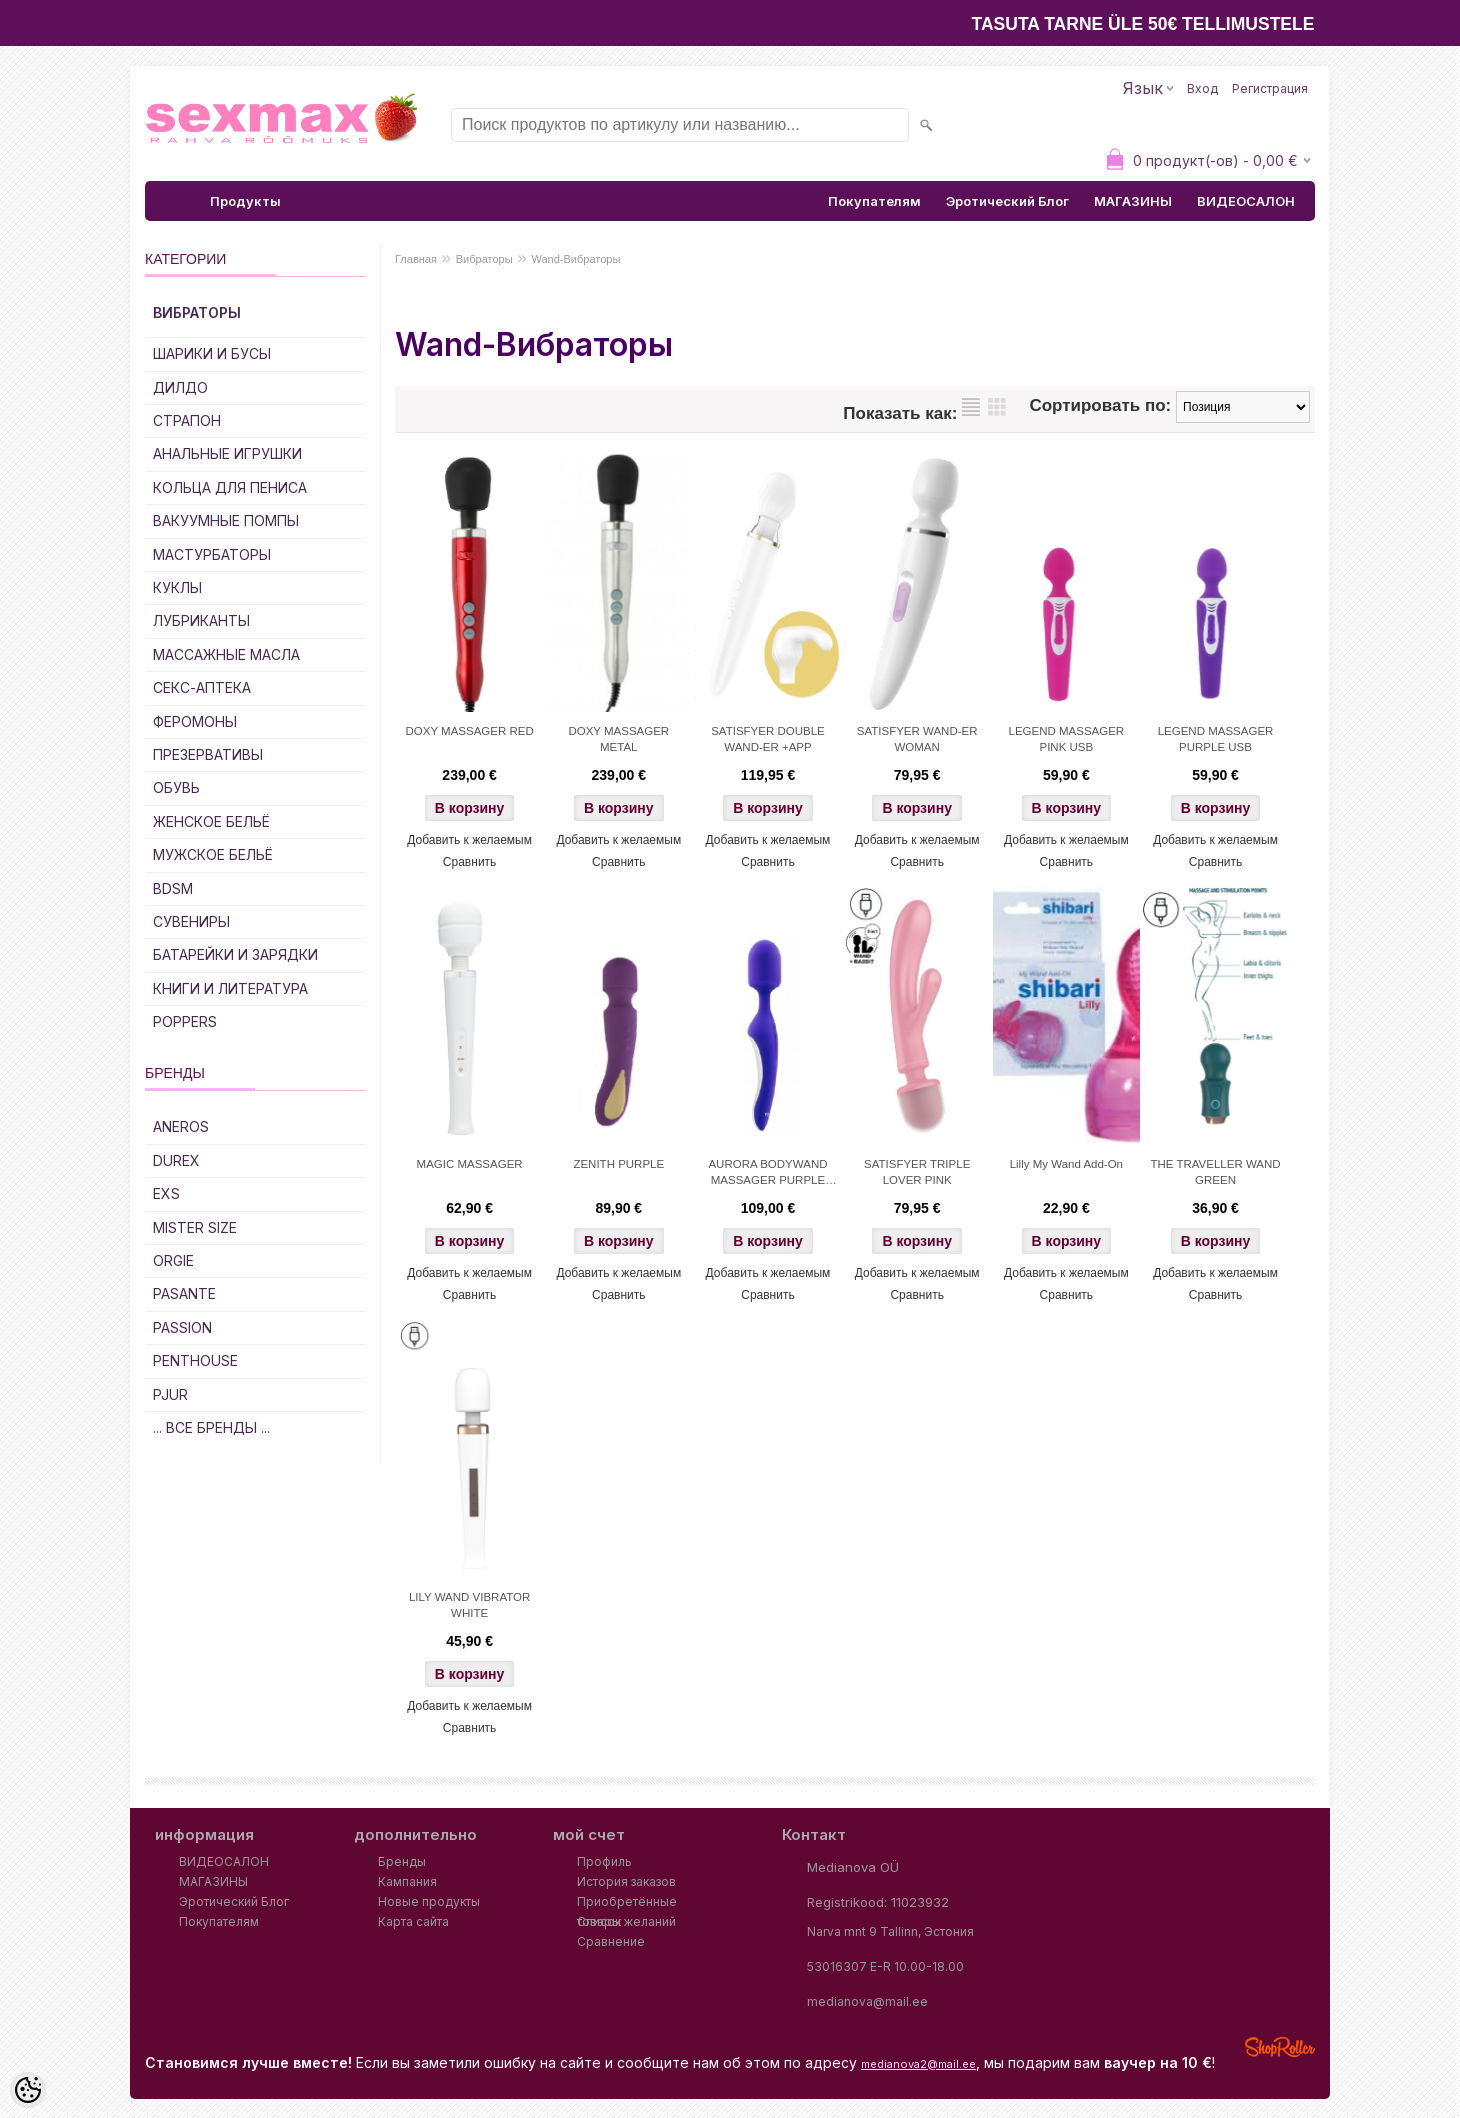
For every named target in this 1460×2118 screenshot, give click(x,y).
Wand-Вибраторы (576, 259)
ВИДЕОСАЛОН (1246, 201)
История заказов (626, 1881)
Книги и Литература (230, 988)
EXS (166, 1193)
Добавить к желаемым (469, 840)
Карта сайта (413, 1921)
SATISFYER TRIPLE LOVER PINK (917, 1172)
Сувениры (191, 921)
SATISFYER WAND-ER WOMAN (917, 739)
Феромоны (195, 721)
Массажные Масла (226, 654)
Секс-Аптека (202, 687)
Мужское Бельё (213, 854)
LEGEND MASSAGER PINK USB (1067, 739)
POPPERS (185, 1021)
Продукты (245, 201)
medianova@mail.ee (867, 2001)
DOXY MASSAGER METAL (618, 739)
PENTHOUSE (195, 1360)
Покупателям (874, 201)
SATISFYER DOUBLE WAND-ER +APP (768, 739)
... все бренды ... (211, 1427)
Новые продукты (429, 1901)
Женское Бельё (211, 821)
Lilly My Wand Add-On (1066, 1164)
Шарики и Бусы (212, 353)
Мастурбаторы (212, 554)
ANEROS (181, 1126)
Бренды (402, 1861)
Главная (416, 259)
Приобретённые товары (627, 1903)
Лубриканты (201, 620)
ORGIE (173, 1260)
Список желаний (626, 1921)
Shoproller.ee (1280, 2047)
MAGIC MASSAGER (470, 1164)
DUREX (176, 1160)
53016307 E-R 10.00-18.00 (885, 1966)
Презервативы (208, 754)
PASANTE (184, 1293)
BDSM (173, 888)
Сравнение (611, 1941)
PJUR (170, 1394)
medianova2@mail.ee (918, 2064)
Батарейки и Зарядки (235, 954)
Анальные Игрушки (227, 453)
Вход (1202, 88)
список (971, 407)
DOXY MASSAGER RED (469, 731)
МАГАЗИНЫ (1133, 201)
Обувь (176, 787)
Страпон (187, 420)
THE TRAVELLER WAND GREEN (1215, 1172)
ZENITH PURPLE (618, 1164)
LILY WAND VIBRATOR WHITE (469, 1605)
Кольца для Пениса (230, 487)
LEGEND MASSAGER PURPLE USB (1216, 739)
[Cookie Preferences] (28, 2090)
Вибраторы (197, 312)
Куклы (177, 587)
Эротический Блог (1007, 201)
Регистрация (1270, 88)
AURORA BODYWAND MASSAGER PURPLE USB (767, 1174)
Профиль (604, 1861)
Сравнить (469, 862)
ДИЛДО (180, 387)
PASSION (182, 1327)
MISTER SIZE (195, 1227)
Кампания (407, 1881)
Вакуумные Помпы (226, 520)
